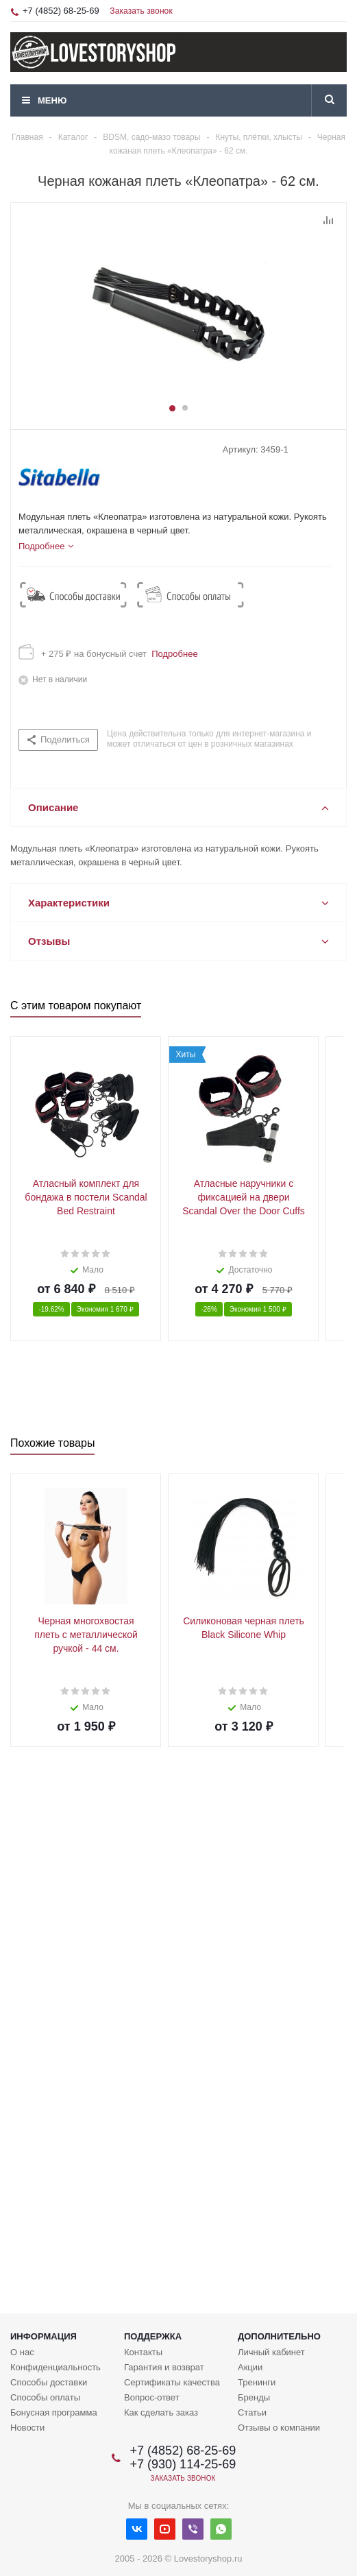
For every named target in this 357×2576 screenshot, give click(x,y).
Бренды (254, 2397)
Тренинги (256, 2382)
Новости (27, 2427)
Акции (250, 2367)
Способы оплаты (45, 2397)
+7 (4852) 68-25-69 (61, 10)
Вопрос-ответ (152, 2397)
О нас (22, 2352)
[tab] (46, 546)
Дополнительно (279, 2336)
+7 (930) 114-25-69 (183, 2464)
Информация (43, 2336)
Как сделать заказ (161, 2412)
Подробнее (172, 654)
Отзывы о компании (279, 2427)
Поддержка (153, 2336)
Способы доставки (48, 2382)
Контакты (143, 2352)
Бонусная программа (53, 2412)
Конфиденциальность (55, 2367)
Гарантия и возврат (164, 2367)
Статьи (252, 2412)
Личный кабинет (271, 2352)
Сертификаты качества (172, 2382)
